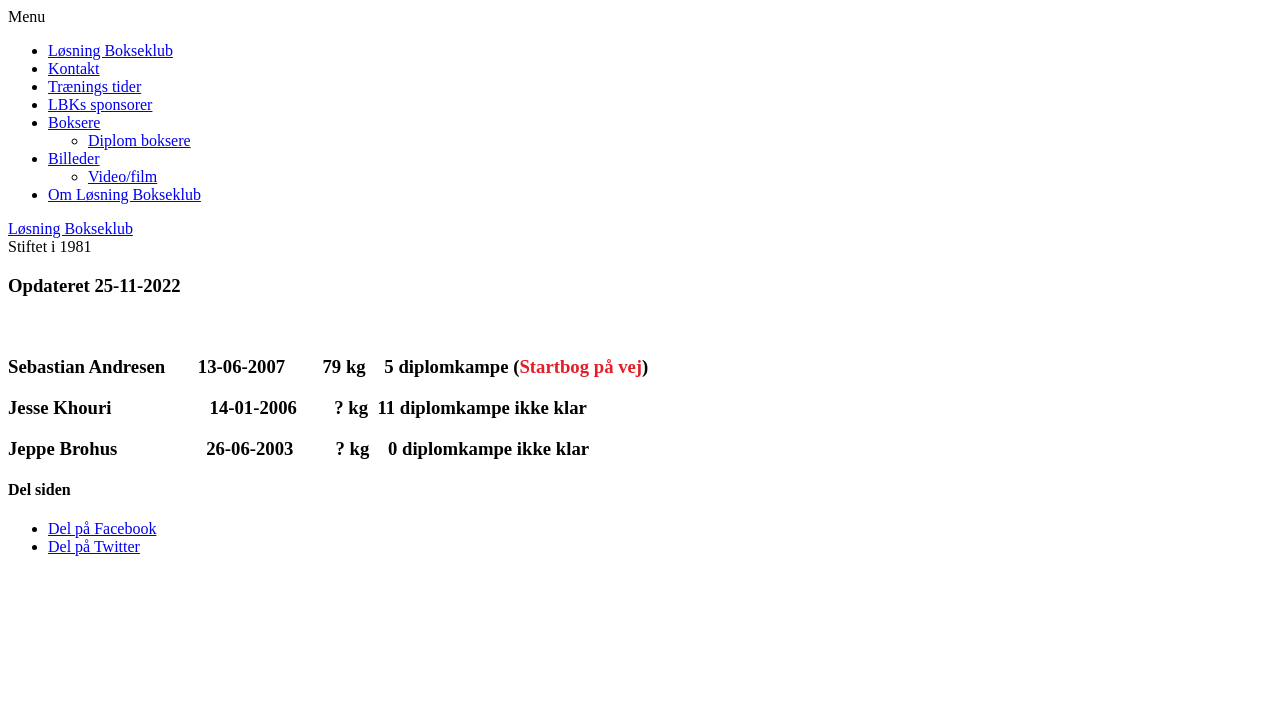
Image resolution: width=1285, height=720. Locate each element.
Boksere (74, 122)
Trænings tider (94, 86)
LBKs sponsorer (100, 104)
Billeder (74, 158)
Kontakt (74, 68)
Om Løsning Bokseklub (124, 194)
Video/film (122, 176)
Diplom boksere (139, 140)
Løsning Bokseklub (110, 50)
